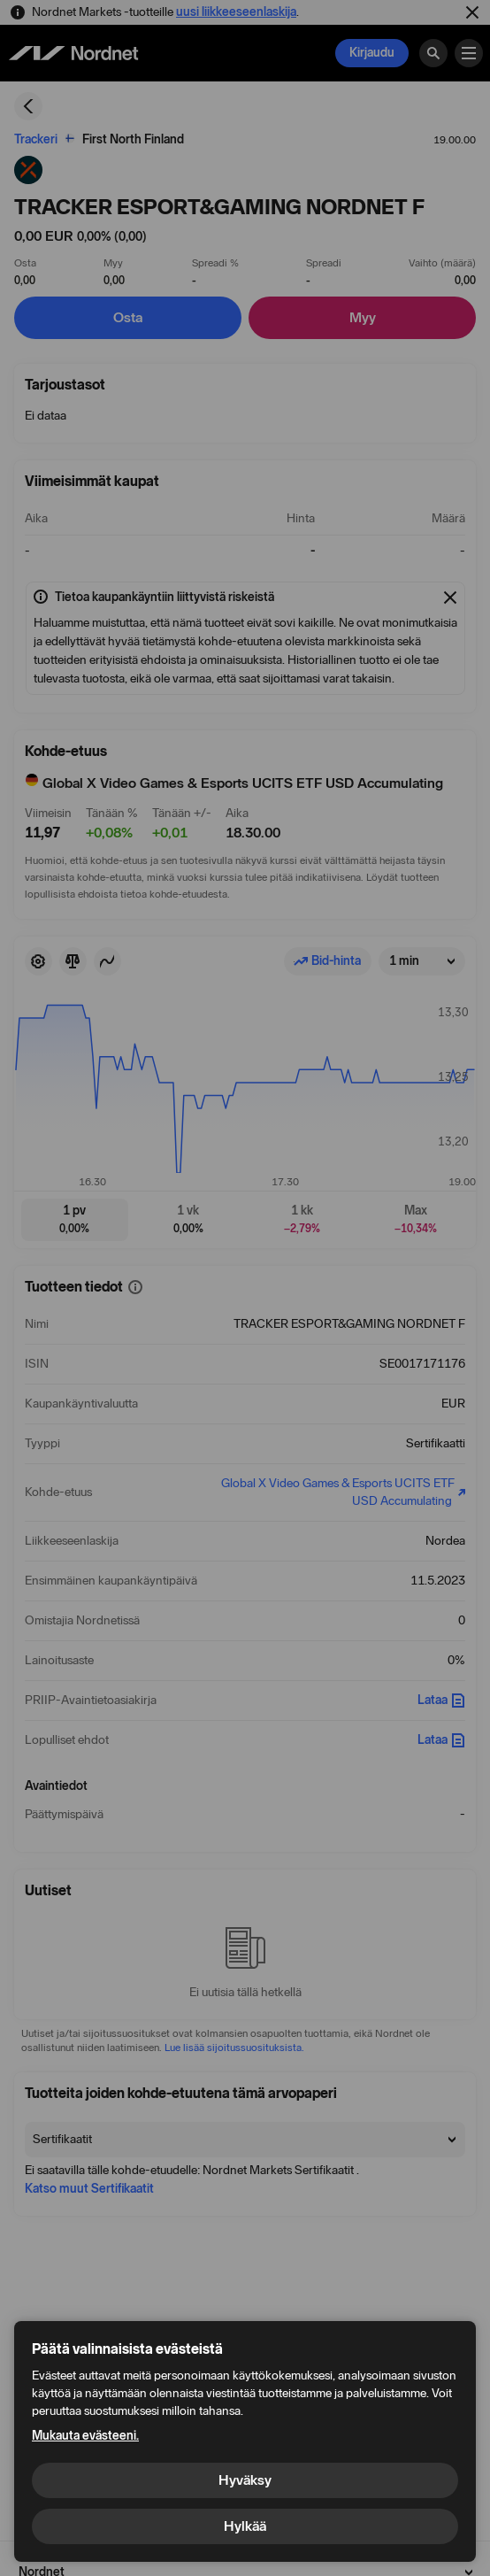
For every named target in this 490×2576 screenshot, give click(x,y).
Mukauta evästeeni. (85, 2435)
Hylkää (245, 2526)
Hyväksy (245, 2480)
